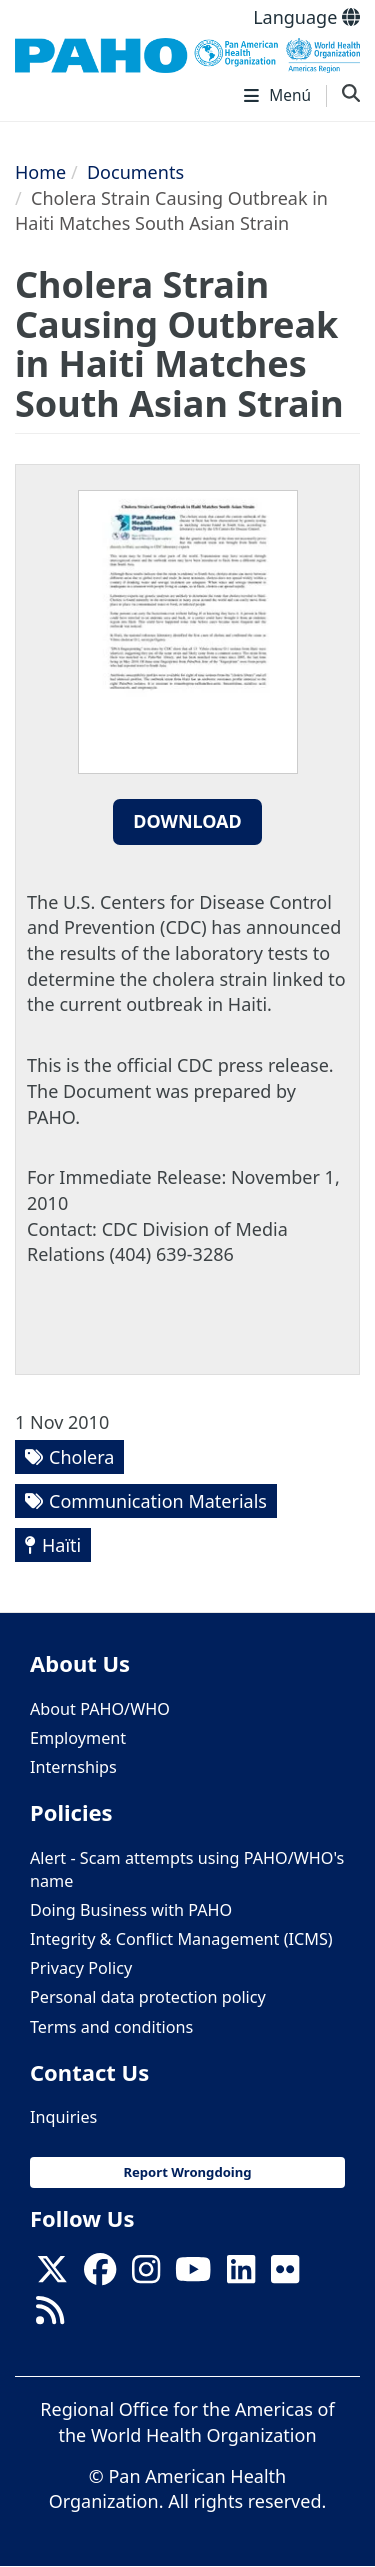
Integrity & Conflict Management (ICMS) (181, 1939)
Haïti (61, 1545)
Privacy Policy (81, 1968)
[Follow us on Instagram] (146, 2275)
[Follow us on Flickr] (285, 2275)
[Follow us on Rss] (50, 2316)
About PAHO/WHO (100, 1709)
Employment (78, 1738)
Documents (135, 172)
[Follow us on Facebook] (100, 2275)
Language (306, 17)
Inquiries (63, 2117)
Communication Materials (158, 1501)
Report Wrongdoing (187, 2172)
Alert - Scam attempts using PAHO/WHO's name (187, 1869)
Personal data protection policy (148, 1997)
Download (187, 821)
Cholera (81, 1457)
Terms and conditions (111, 2027)
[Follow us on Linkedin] (241, 2275)
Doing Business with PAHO (131, 1910)
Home (40, 172)
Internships (73, 1767)
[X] (52, 2275)
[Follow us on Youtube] (193, 2275)
